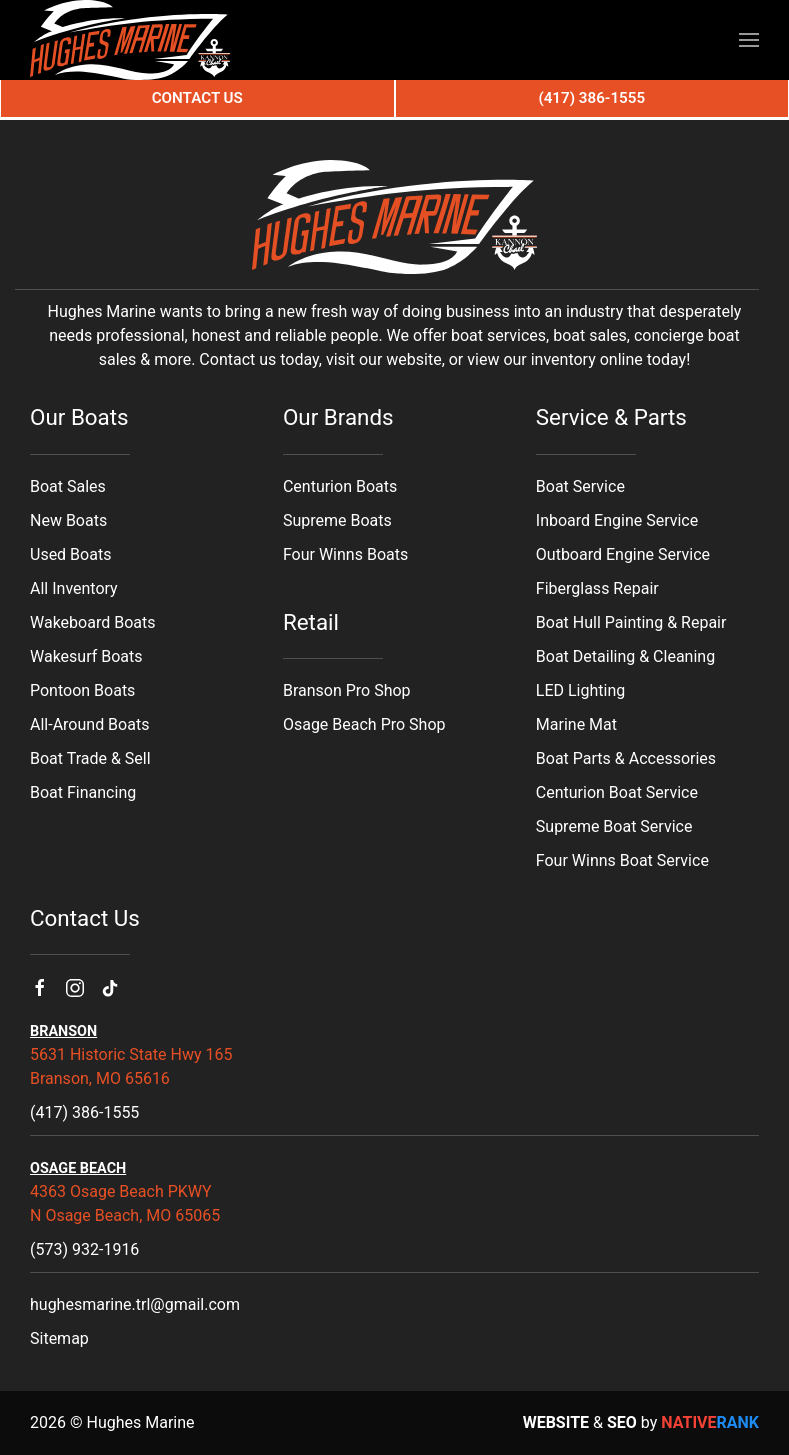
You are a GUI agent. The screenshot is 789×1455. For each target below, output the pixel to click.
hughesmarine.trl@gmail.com (135, 1304)
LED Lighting (580, 690)
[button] (749, 40)
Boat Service (580, 486)
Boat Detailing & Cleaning (625, 656)
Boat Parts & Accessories (626, 758)
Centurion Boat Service (617, 792)
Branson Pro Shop (347, 690)
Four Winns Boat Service (622, 860)
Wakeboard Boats (92, 622)
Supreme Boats (337, 520)
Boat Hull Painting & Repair (631, 622)
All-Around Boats (89, 724)
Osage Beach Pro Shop (364, 724)
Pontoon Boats (82, 690)
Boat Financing (83, 792)
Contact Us (197, 98)
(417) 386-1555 (84, 1112)
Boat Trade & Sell (90, 758)
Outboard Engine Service (623, 554)
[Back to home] (130, 40)
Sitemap (59, 1338)
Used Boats (70, 554)
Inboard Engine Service (617, 520)
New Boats (68, 520)
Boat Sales (68, 486)
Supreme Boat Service (614, 826)
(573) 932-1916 (84, 1249)
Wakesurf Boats (86, 656)
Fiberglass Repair (597, 588)
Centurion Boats (340, 486)
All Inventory (74, 588)
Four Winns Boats (345, 554)
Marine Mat (576, 724)
